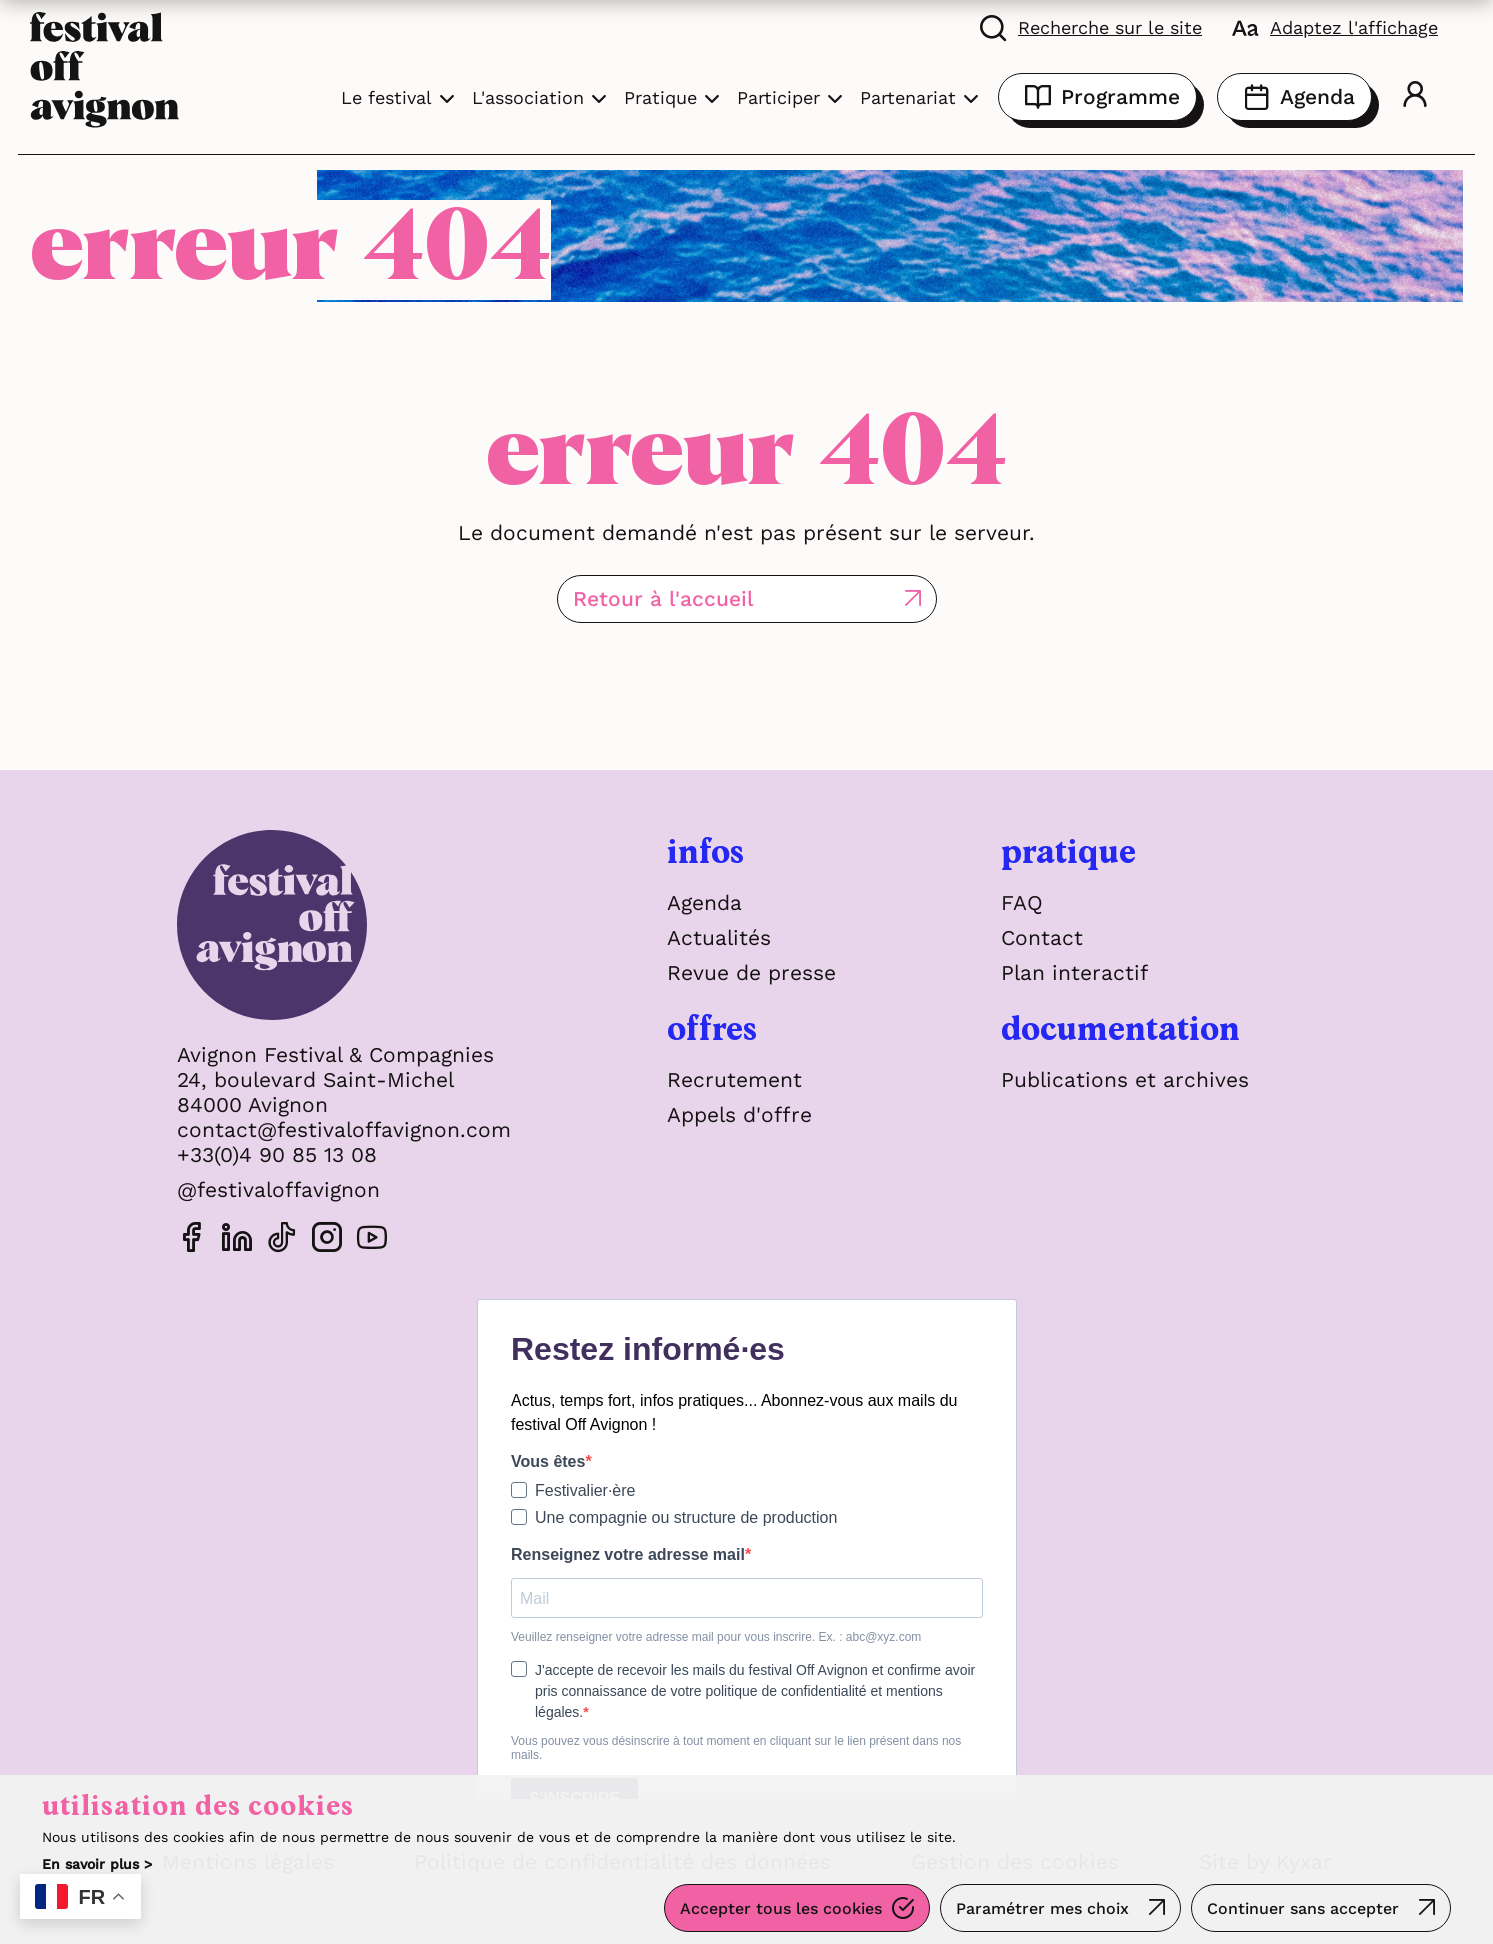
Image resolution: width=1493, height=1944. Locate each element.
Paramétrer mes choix (1042, 1908)
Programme (1097, 97)
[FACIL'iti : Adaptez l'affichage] (1335, 27)
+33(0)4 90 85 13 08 (277, 1154)
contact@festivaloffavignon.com (344, 1129)
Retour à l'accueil (663, 598)
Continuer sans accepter (1303, 1908)
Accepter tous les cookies (781, 1908)
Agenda (1294, 97)
